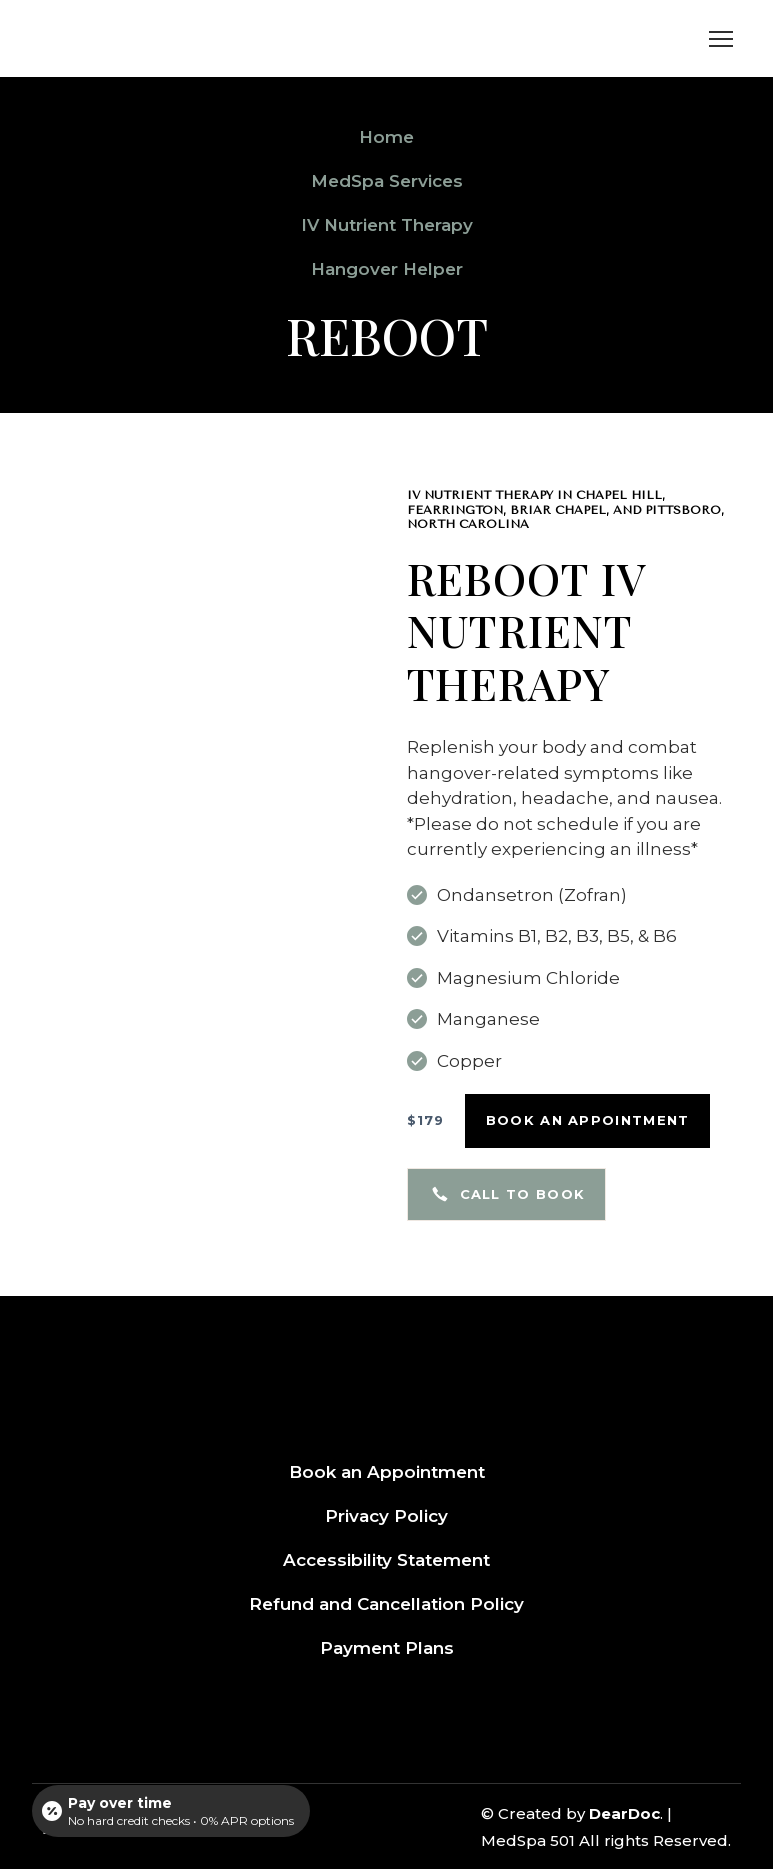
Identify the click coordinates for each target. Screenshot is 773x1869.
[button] (426, 1121)
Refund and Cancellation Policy (386, 1604)
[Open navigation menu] (721, 39)
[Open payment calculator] (171, 1811)
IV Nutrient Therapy (387, 225)
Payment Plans (387, 1648)
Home (386, 137)
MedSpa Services (387, 181)
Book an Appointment (387, 1472)
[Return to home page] (149, 38)
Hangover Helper (387, 269)
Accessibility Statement (386, 1560)
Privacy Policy (386, 1516)
